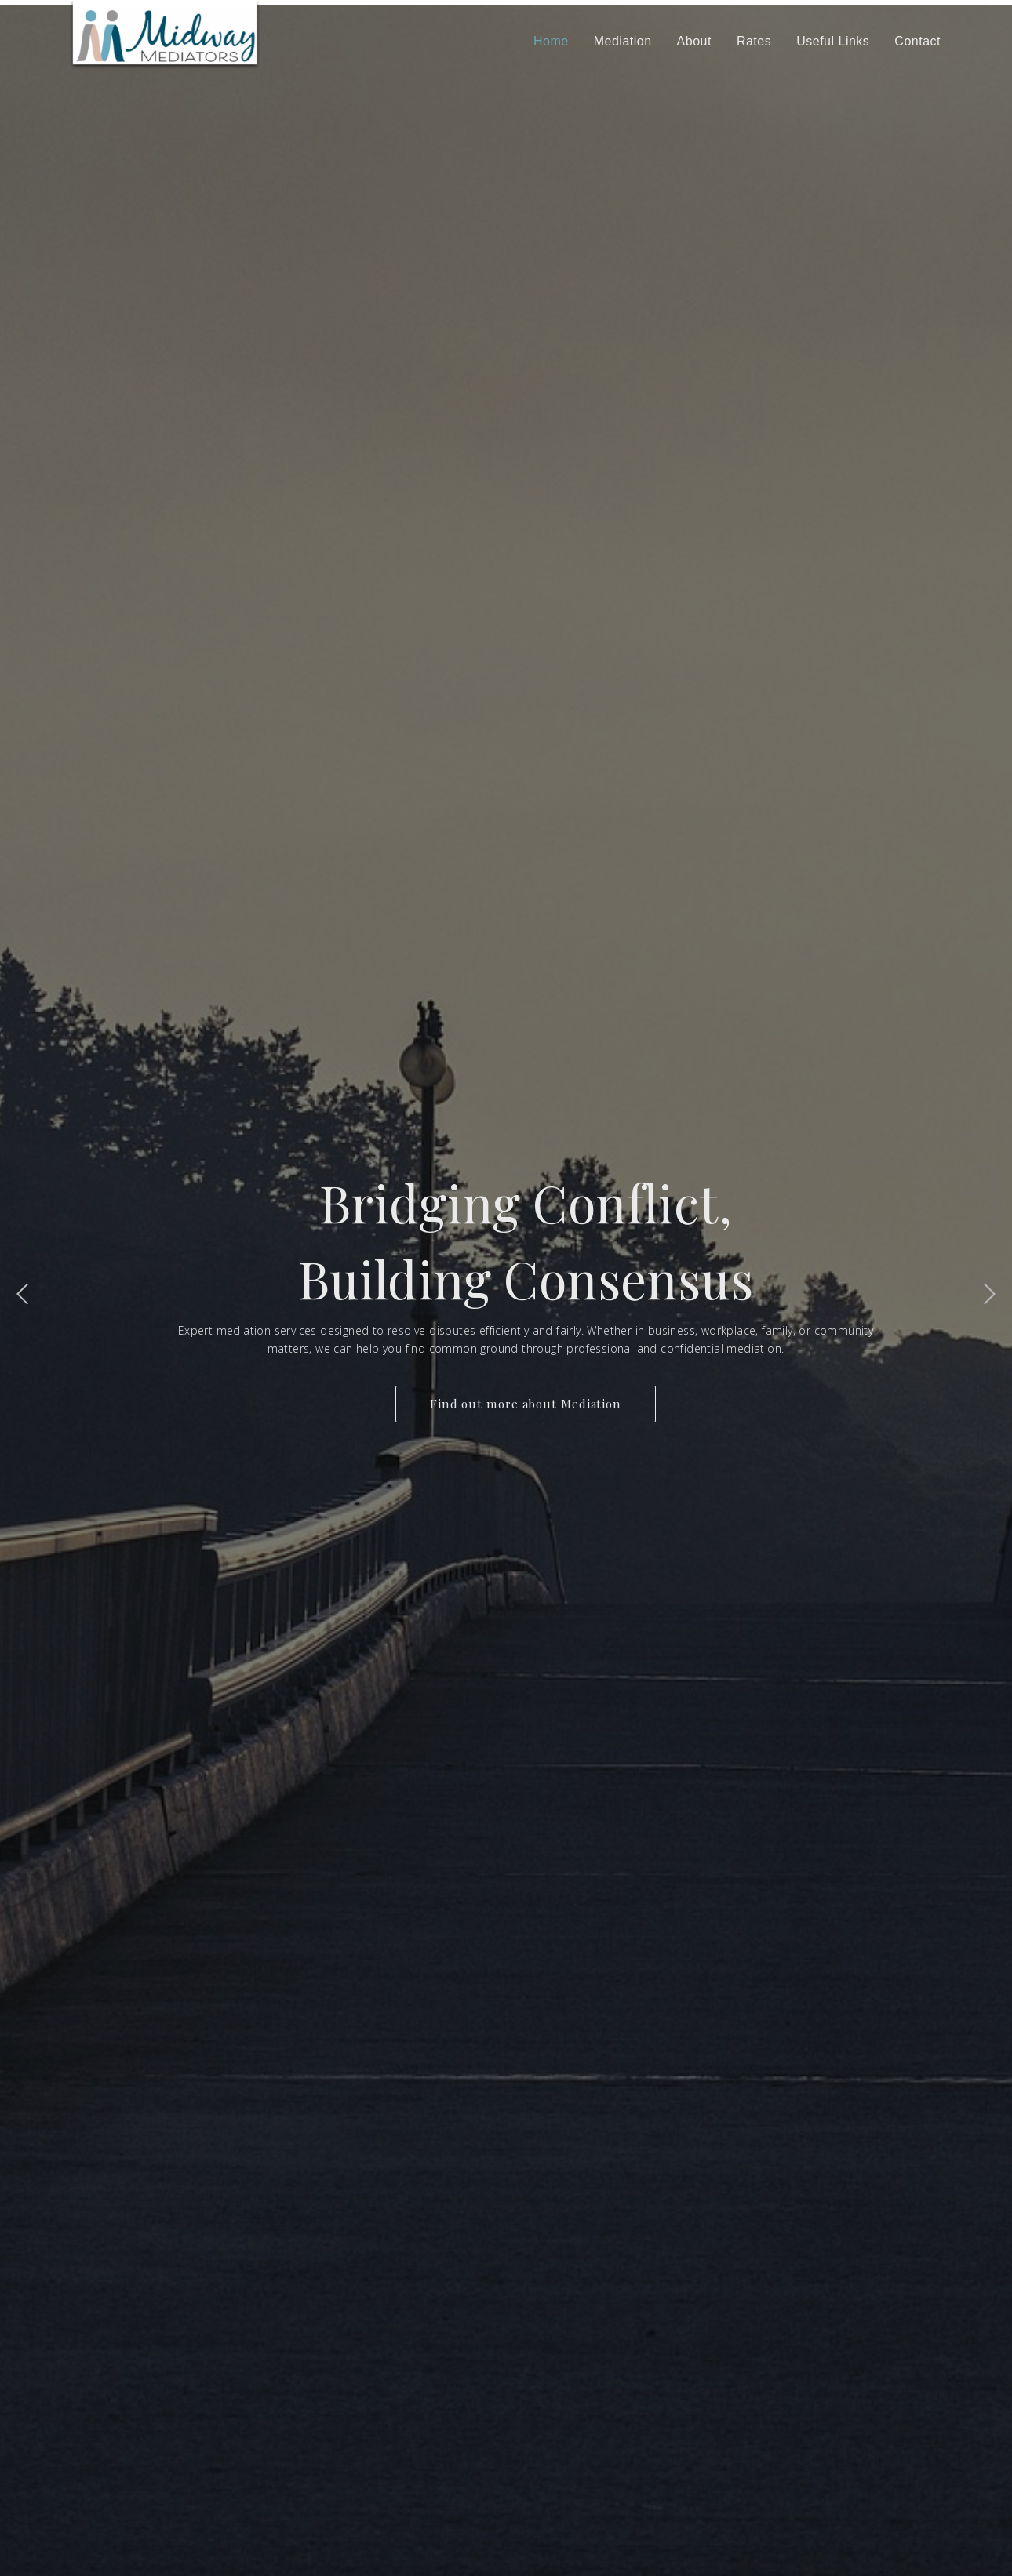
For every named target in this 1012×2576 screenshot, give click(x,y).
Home (551, 41)
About (694, 41)
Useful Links (832, 41)
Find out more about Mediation (525, 1404)
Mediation (623, 41)
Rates (754, 41)
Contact (917, 41)
